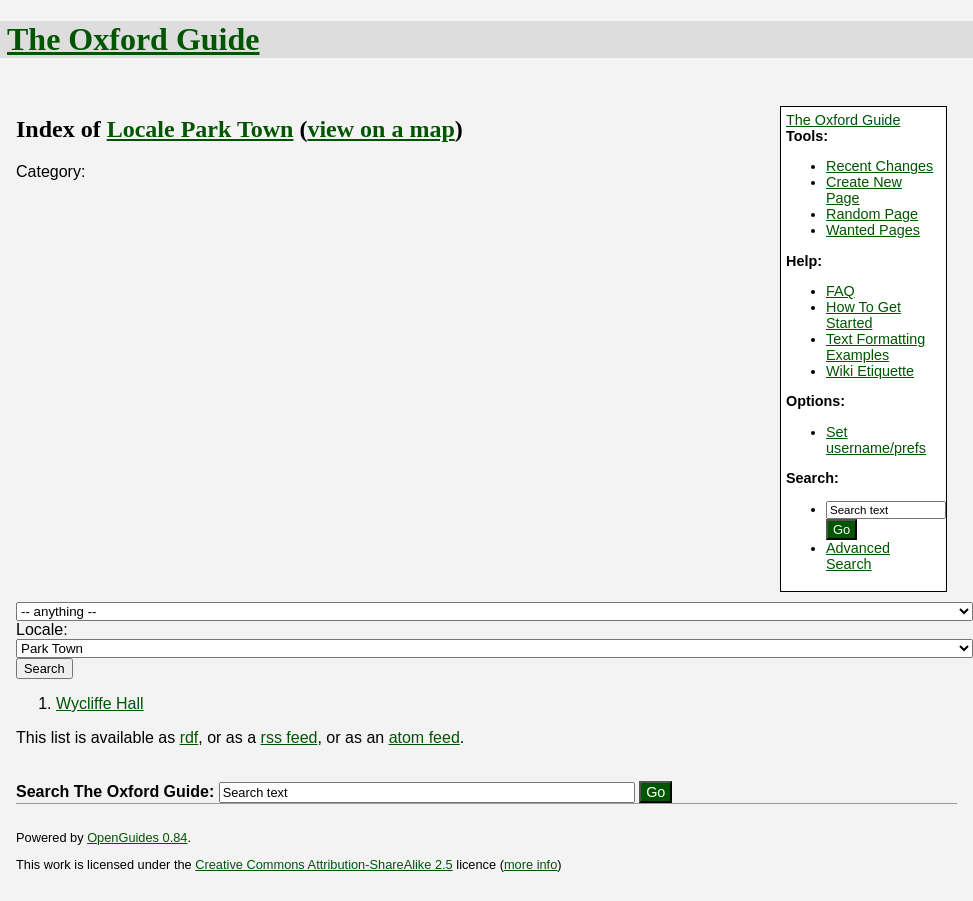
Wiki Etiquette (870, 371)
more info (530, 864)
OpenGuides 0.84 (137, 837)
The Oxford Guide (133, 39)
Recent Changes (879, 166)
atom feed (424, 737)
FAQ (840, 291)
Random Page (872, 214)
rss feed (289, 737)
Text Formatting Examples (875, 347)
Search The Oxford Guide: (115, 791)
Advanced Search (858, 556)
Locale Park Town (200, 129)
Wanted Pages (873, 230)
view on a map (380, 129)
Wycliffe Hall (100, 703)
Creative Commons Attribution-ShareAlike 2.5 (323, 864)
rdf (189, 737)
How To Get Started (863, 315)
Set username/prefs (876, 440)
